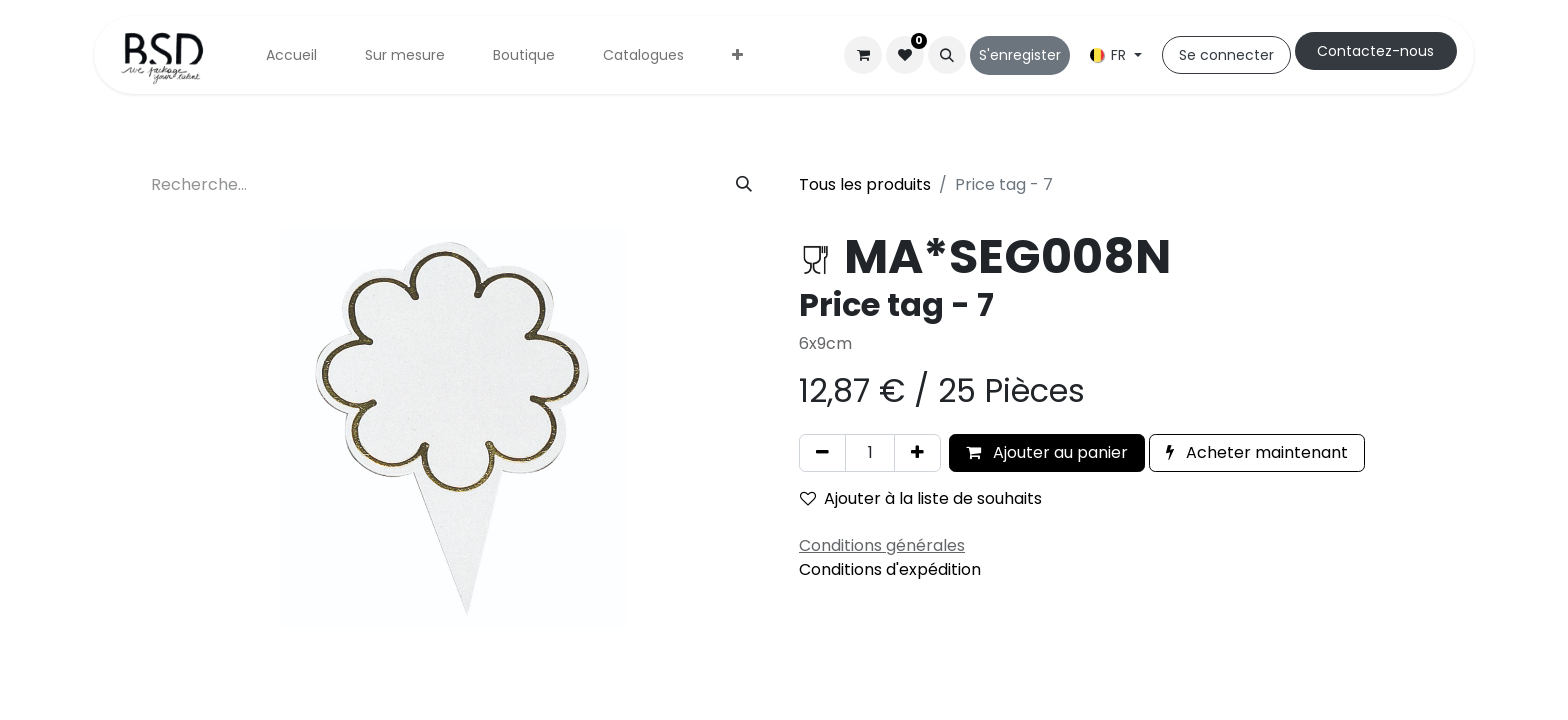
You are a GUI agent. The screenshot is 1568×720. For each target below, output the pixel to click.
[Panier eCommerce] (863, 55)
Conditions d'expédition (890, 569)
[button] (947, 55)
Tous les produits (865, 184)
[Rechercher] (744, 185)
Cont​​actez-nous (1375, 51)
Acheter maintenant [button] (1257, 452)
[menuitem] (291, 55)
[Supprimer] (822, 453)
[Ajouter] (917, 453)
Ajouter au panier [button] (1047, 452)
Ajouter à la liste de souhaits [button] (921, 498)
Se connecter (1226, 55)
